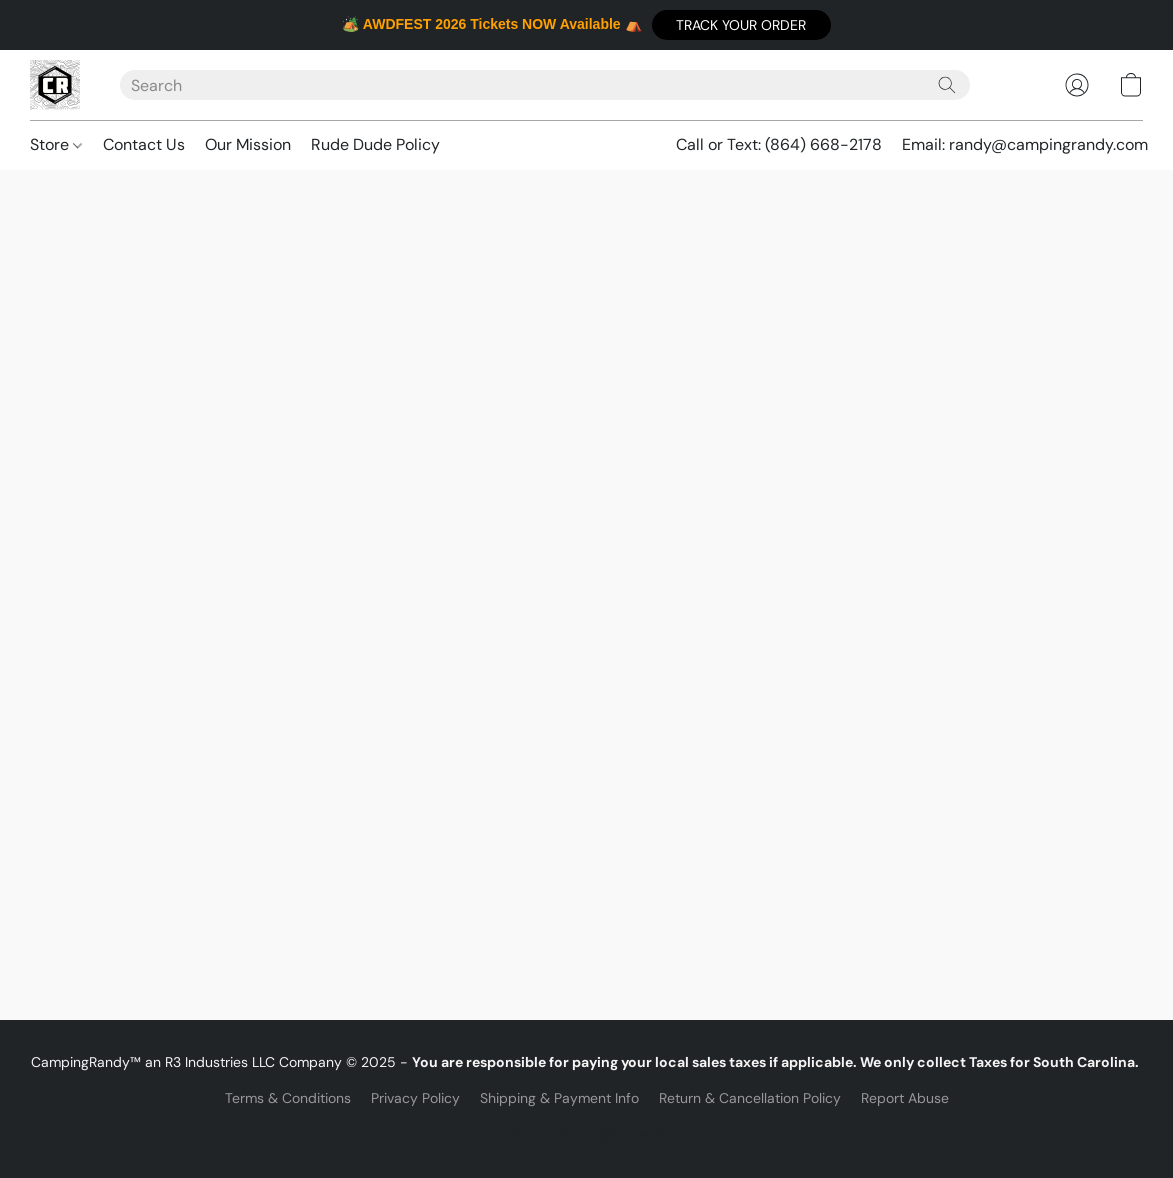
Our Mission (248, 144)
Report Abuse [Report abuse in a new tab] (905, 1098)
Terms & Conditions (288, 1098)
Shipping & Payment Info (559, 1098)
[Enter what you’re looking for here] (545, 85)
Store (56, 144)
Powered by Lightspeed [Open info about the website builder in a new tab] (586, 1134)
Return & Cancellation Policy (750, 1098)
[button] (741, 25)
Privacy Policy (415, 1098)
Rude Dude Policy (375, 144)
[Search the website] (947, 85)
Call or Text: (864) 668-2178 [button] (779, 144)
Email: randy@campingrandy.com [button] (1025, 144)
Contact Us (144, 144)
